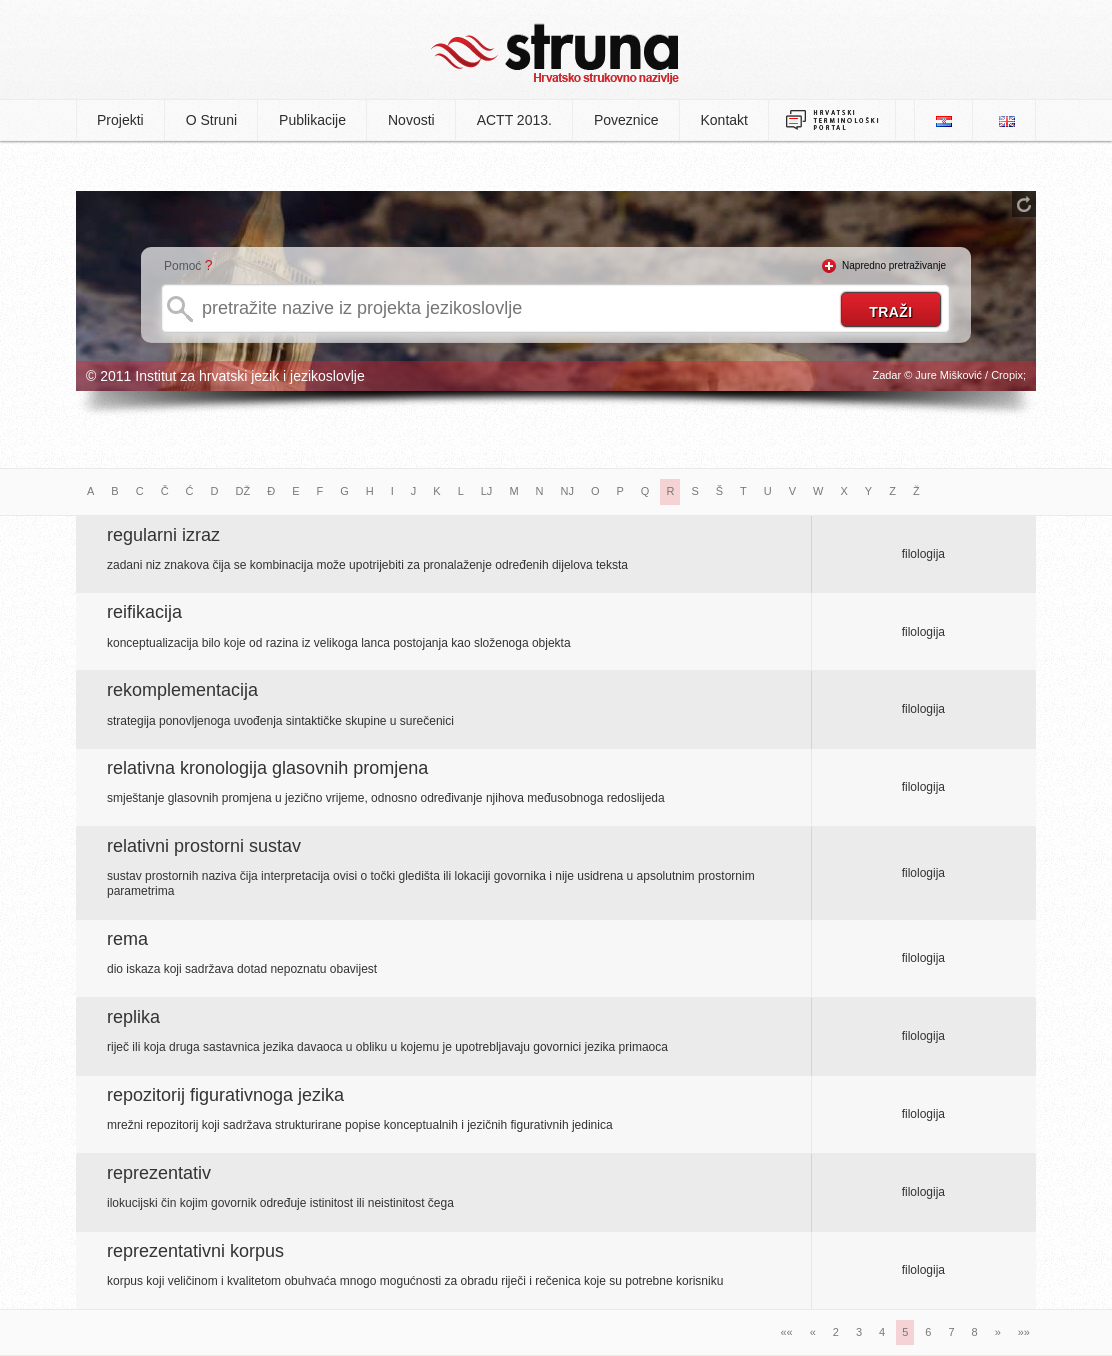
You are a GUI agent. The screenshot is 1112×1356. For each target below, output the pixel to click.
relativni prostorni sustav (204, 846)
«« (786, 1332)
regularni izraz (163, 535)
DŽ (243, 491)
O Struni (211, 120)
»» (1024, 1332)
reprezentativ (159, 1173)
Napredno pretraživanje (894, 265)
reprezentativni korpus (195, 1251)
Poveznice (626, 120)
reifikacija (144, 612)
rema (127, 939)
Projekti (120, 120)
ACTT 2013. (514, 120)
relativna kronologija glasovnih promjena (267, 768)
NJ (567, 491)
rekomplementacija (182, 690)
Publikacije (312, 120)
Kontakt (724, 120)
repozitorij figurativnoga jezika (225, 1095)
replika (133, 1017)
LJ (487, 491)
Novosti (411, 120)
